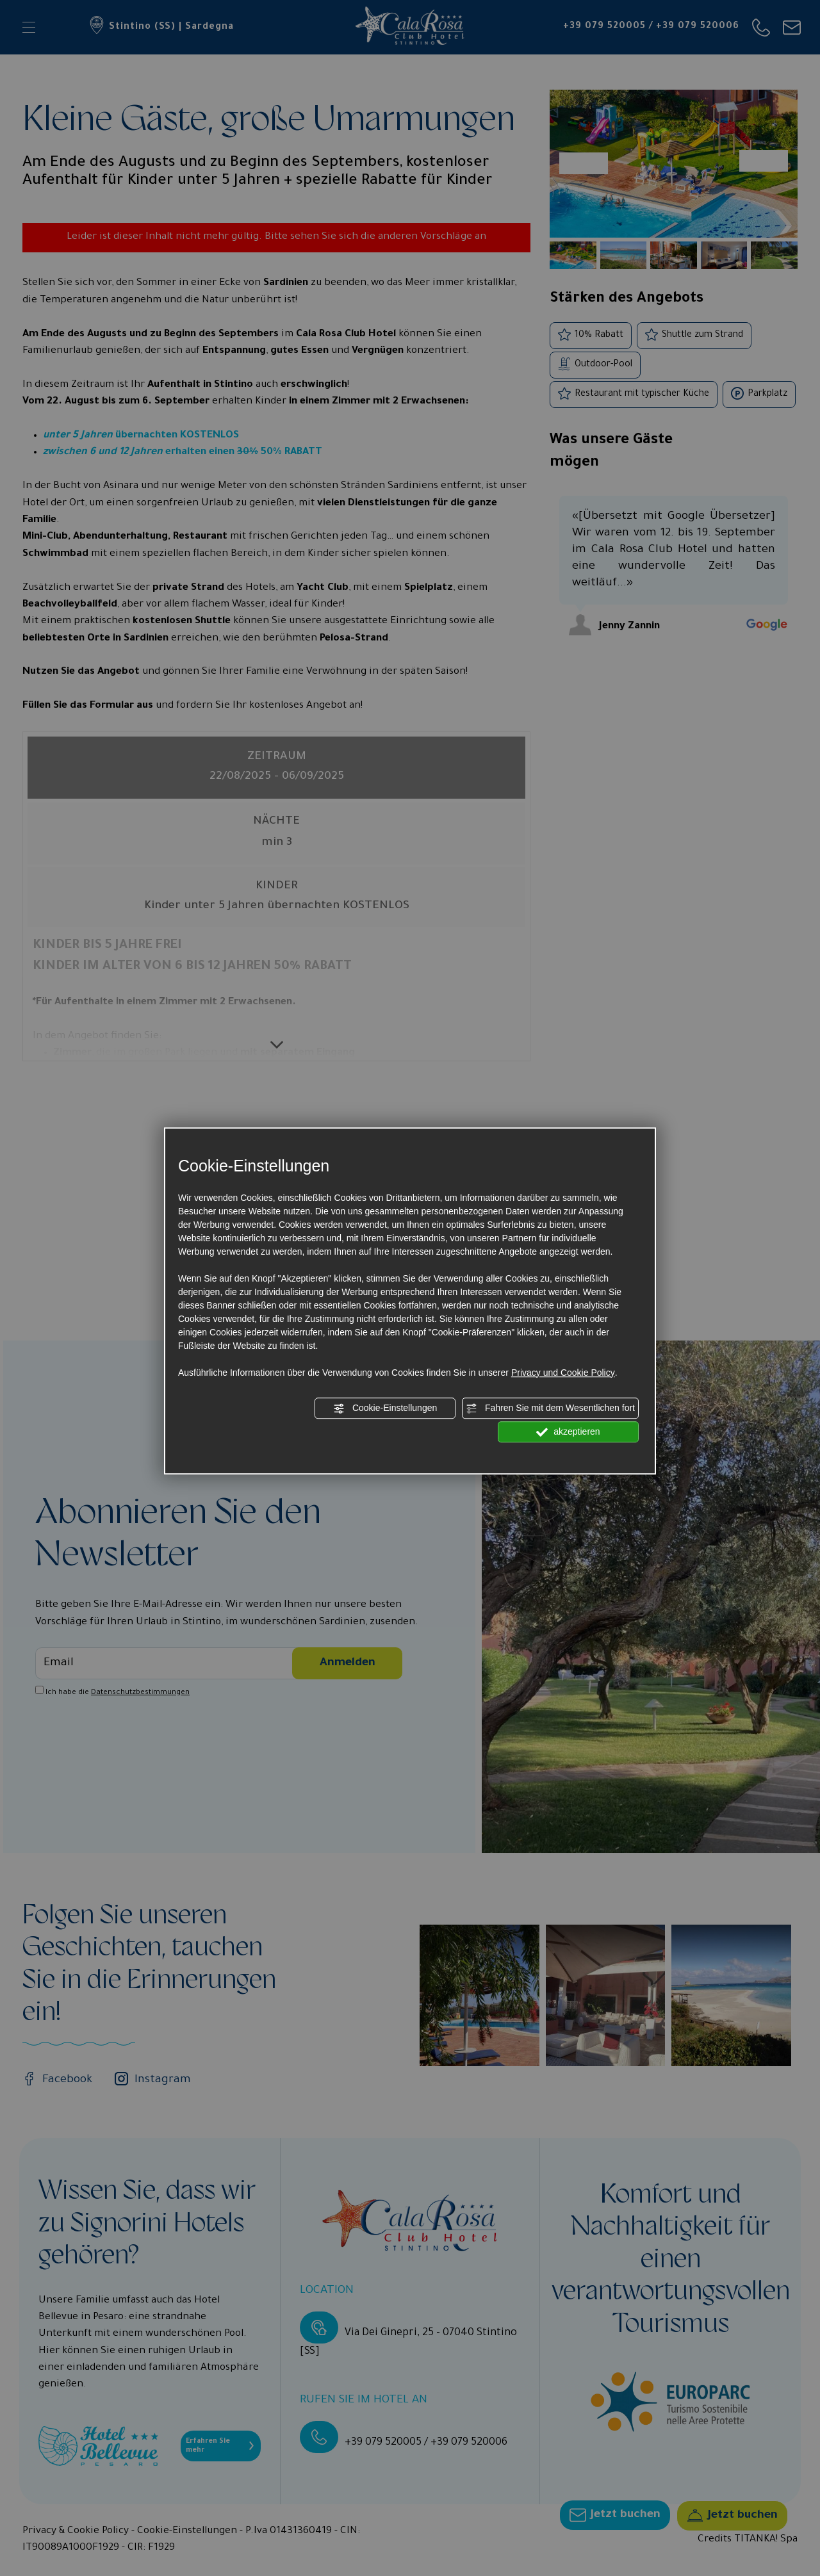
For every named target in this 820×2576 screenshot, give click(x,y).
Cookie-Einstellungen (385, 1408)
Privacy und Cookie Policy (563, 1372)
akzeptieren (568, 1432)
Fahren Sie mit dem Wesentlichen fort (550, 1408)
